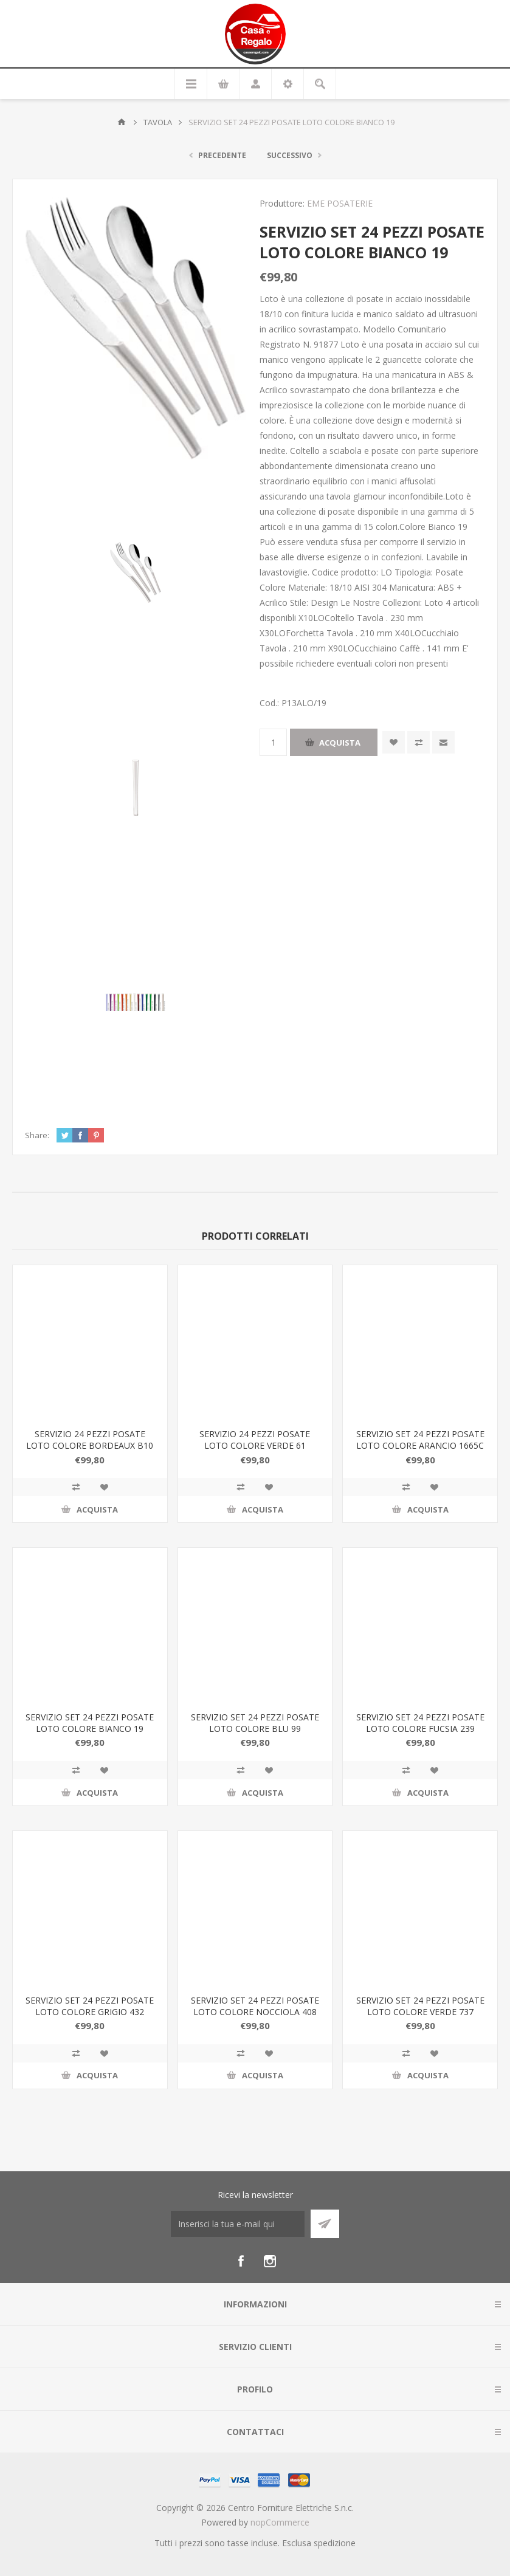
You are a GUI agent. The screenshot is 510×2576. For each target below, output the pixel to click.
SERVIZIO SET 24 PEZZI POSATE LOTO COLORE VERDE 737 (420, 2006)
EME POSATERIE (340, 203)
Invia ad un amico (443, 742)
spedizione (335, 2543)
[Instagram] (270, 2261)
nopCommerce (279, 2522)
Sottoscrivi (325, 2224)
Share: (37, 1135)
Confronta (418, 742)
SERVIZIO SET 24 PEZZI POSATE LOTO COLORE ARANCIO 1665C (420, 1439)
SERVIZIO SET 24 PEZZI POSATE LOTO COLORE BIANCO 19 (90, 1722)
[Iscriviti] (238, 2224)
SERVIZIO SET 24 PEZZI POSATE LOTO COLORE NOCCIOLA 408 (255, 2006)
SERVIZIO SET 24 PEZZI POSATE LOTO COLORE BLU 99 (255, 1722)
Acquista (339, 742)
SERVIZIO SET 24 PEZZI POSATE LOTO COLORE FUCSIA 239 (420, 1722)
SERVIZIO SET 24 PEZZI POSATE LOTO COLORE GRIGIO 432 (90, 2006)
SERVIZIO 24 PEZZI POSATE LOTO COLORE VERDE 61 (254, 1439)
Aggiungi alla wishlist (393, 742)
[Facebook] (240, 2261)
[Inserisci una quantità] (273, 742)
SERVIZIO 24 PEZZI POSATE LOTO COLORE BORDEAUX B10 (89, 1439)
